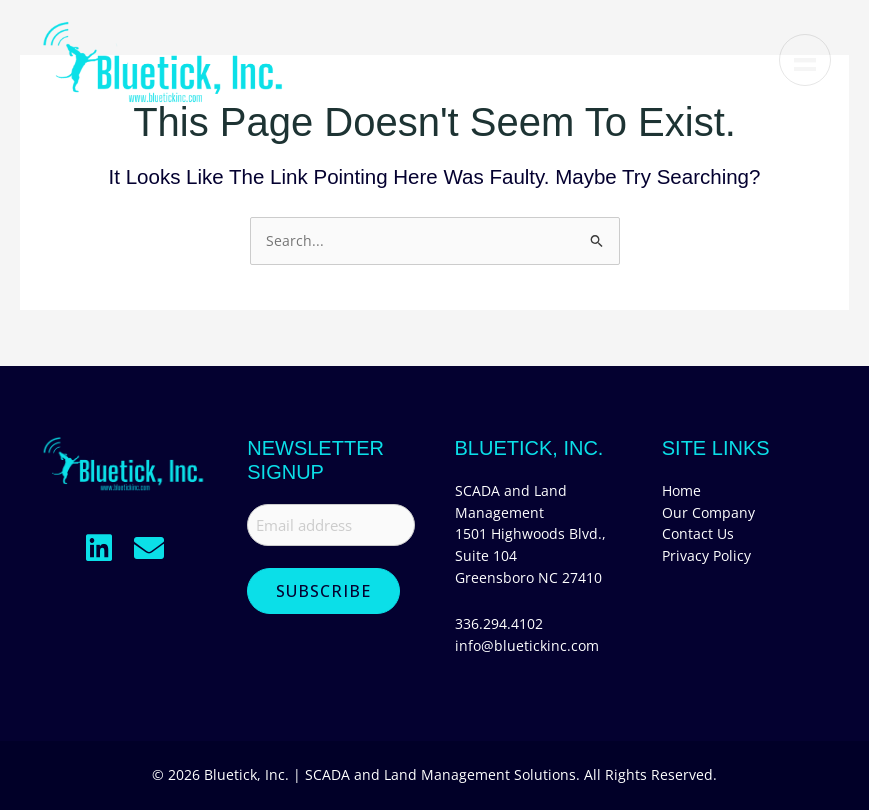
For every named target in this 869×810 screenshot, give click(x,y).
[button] (99, 548)
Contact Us (698, 533)
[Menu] (803, 60)
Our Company (708, 512)
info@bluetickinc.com (527, 645)
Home (681, 490)
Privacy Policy (706, 555)
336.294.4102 (499, 623)
